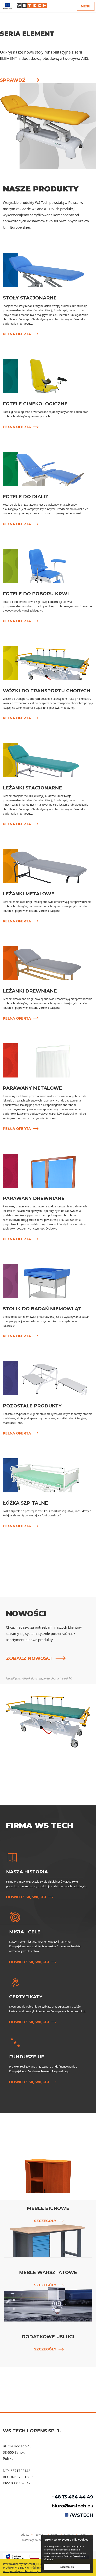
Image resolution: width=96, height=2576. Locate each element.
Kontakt (69, 2534)
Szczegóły (45, 2221)
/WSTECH (81, 2515)
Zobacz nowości (29, 1658)
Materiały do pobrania (36, 2540)
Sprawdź (13, 80)
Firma (55, 2534)
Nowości (40, 2534)
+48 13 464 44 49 (72, 2497)
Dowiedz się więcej (26, 1897)
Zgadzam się (67, 2567)
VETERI (84, 2534)
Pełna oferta (17, 334)
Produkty (23, 2534)
